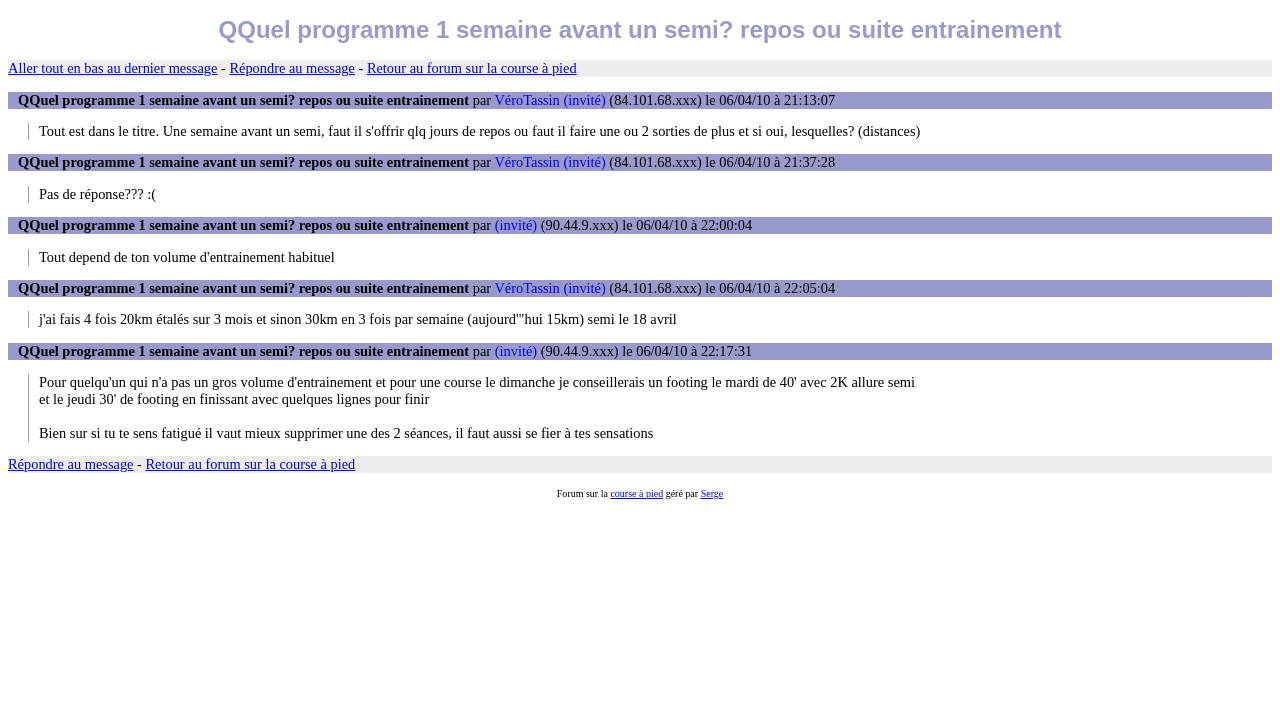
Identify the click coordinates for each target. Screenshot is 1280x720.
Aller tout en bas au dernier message (112, 68)
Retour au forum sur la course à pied (472, 68)
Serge (712, 493)
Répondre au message (291, 68)
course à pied (636, 493)
